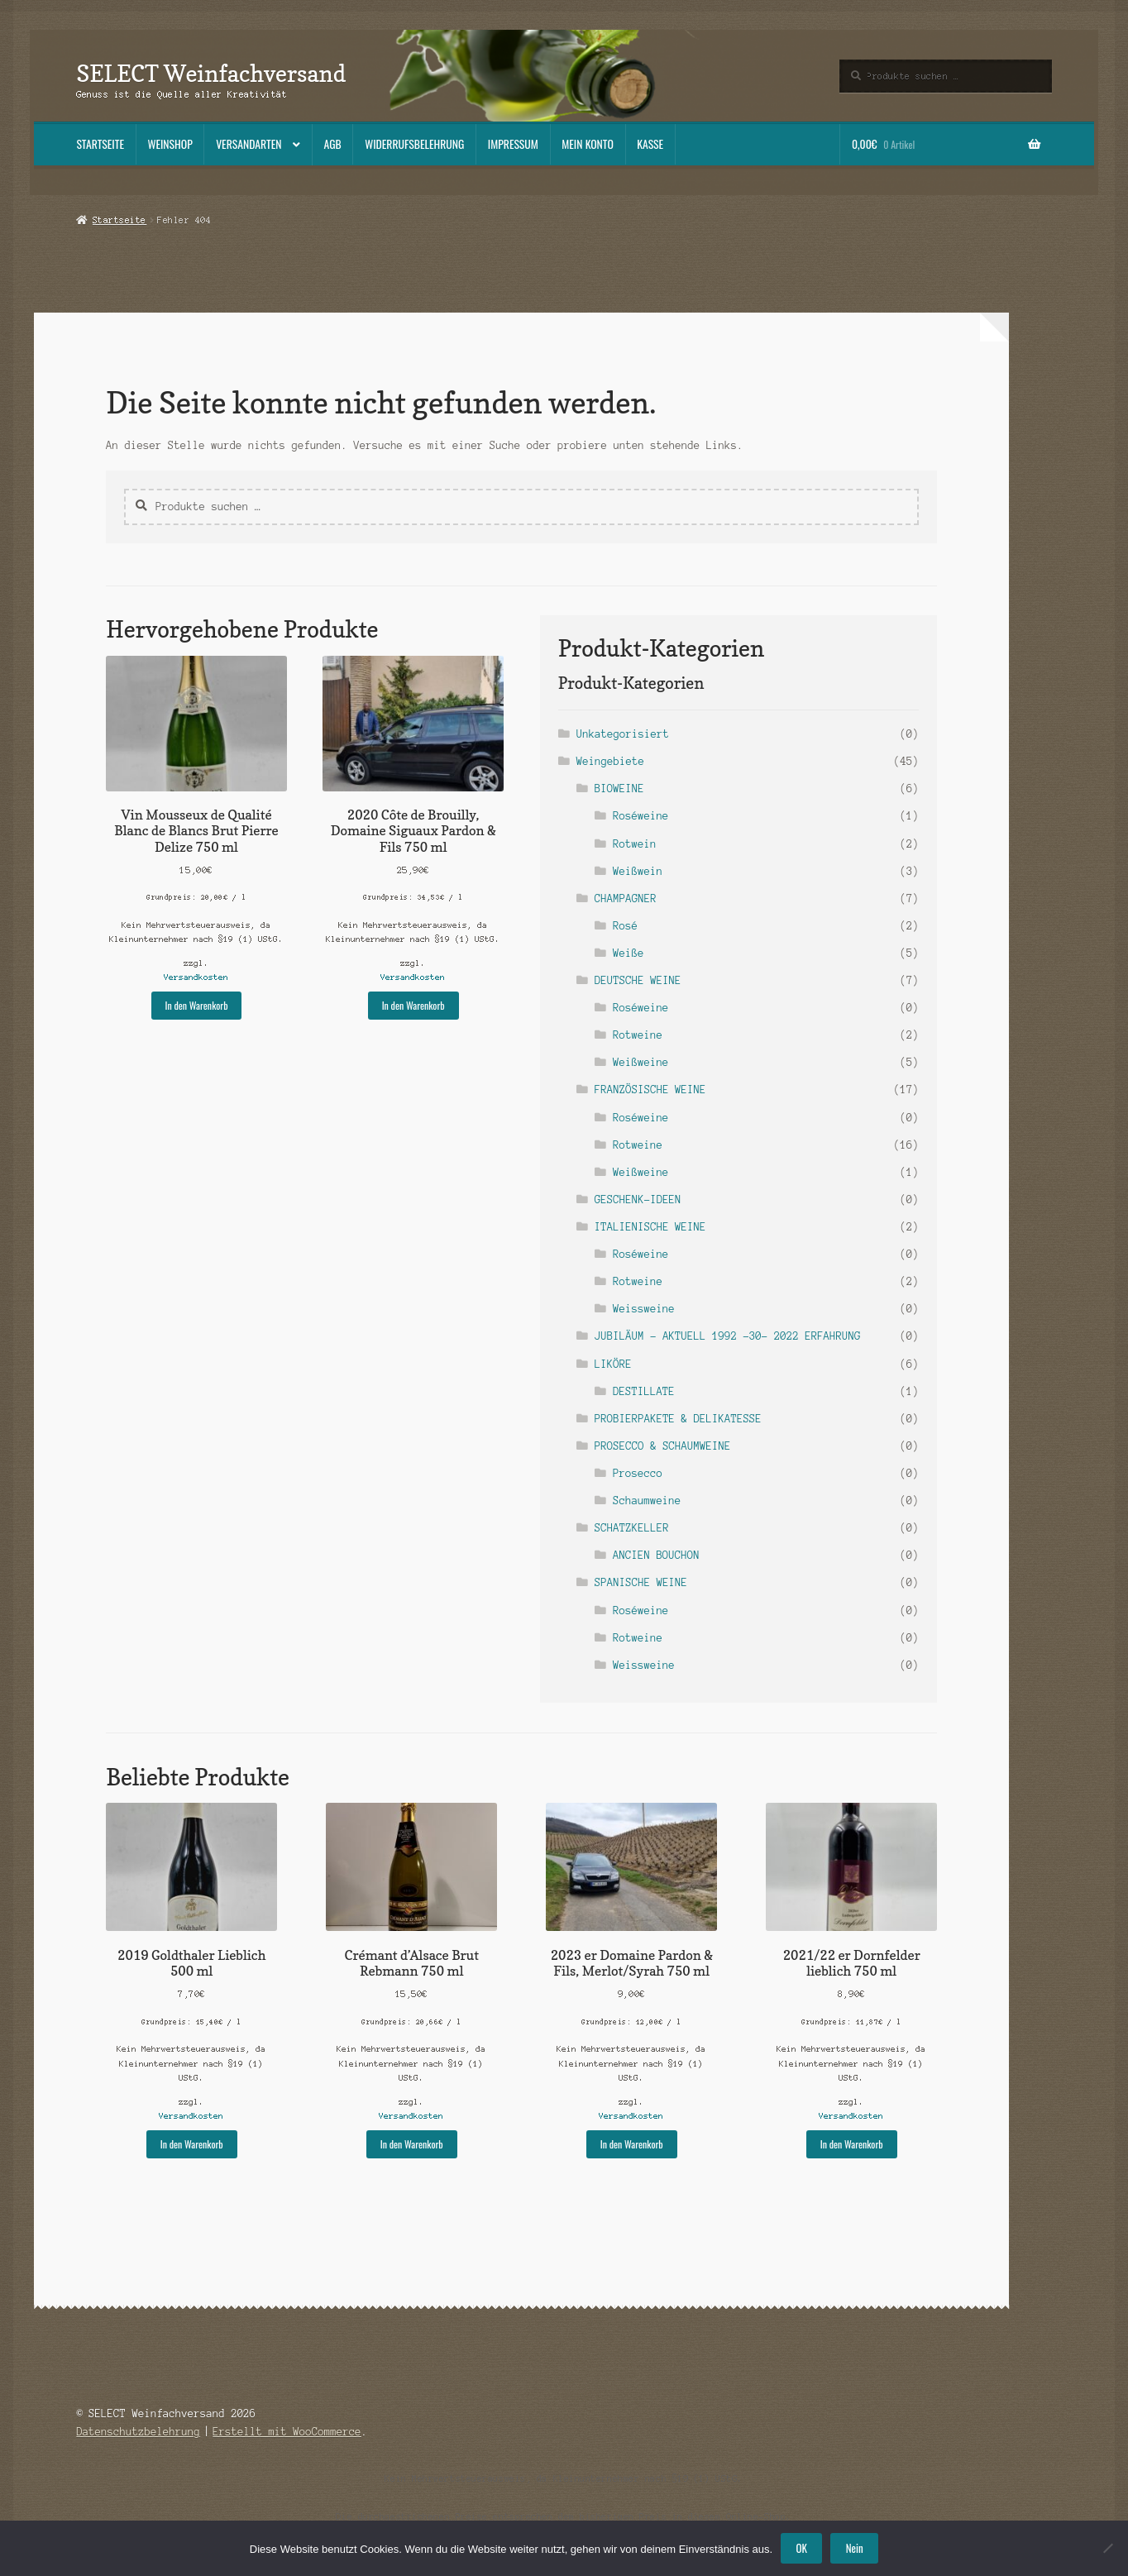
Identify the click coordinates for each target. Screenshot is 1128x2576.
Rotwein (634, 844)
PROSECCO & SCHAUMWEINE (663, 1446)
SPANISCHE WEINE (641, 1582)
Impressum (513, 144)
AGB (333, 144)
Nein (854, 2548)
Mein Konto (588, 144)
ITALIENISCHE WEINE (650, 1226)
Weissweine (644, 1308)
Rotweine (637, 1035)
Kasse (650, 144)
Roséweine (640, 815)
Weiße (628, 953)
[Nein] (1107, 2548)
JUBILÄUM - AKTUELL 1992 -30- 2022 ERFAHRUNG (728, 1336)
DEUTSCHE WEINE (638, 980)
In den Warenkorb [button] (196, 1005)
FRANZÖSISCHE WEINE (650, 1089)
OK (801, 2548)
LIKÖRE (613, 1364)
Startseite (100, 144)
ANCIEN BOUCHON (656, 1555)
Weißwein (637, 871)
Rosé (625, 925)
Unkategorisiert (622, 734)
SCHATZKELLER (632, 1527)
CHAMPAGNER (626, 898)
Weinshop (169, 144)
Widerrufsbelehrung (414, 144)
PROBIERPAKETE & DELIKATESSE (678, 1418)
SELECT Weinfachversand (211, 73)
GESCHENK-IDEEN (638, 1199)
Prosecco (637, 1473)
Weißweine (640, 1062)
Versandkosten (196, 977)
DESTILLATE (644, 1391)
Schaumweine (647, 1500)
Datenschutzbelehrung (138, 2431)
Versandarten (248, 144)
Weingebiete (610, 761)
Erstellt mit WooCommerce (287, 2431)
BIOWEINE (619, 788)
